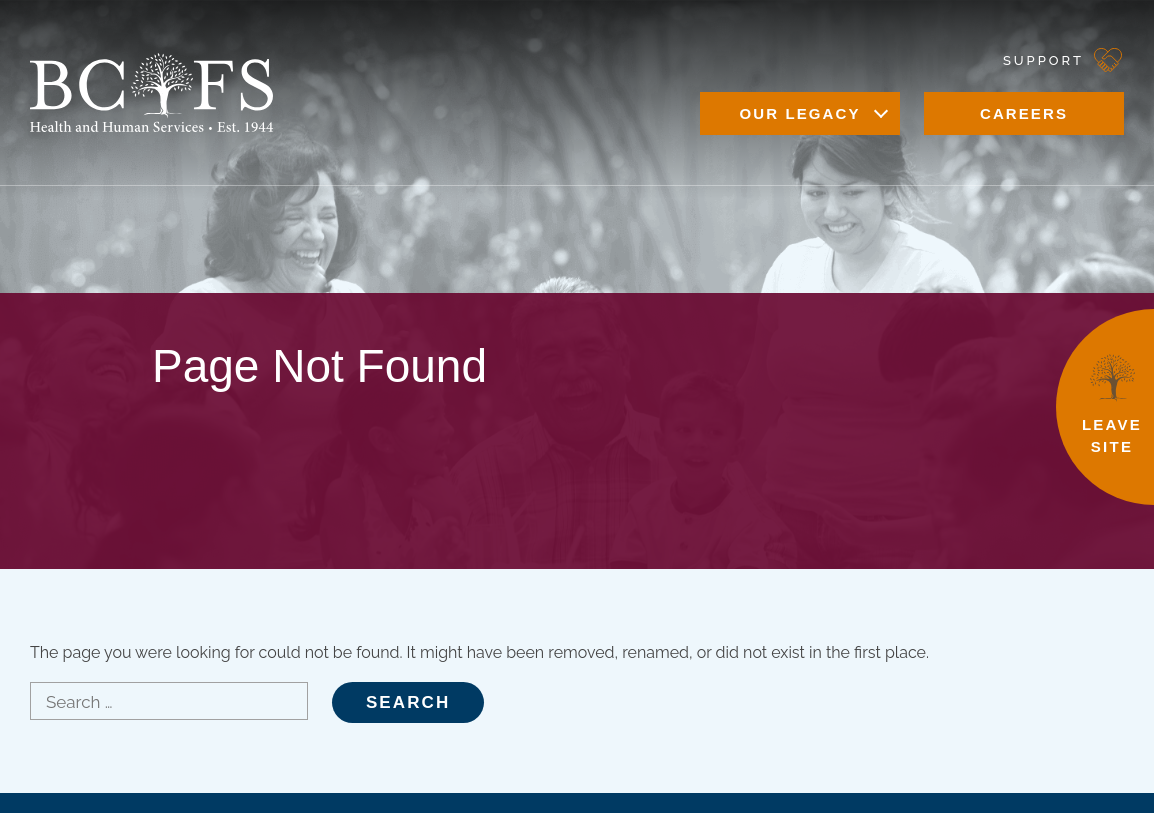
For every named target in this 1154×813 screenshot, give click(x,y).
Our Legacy (799, 113)
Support (1043, 60)
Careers (1024, 113)
